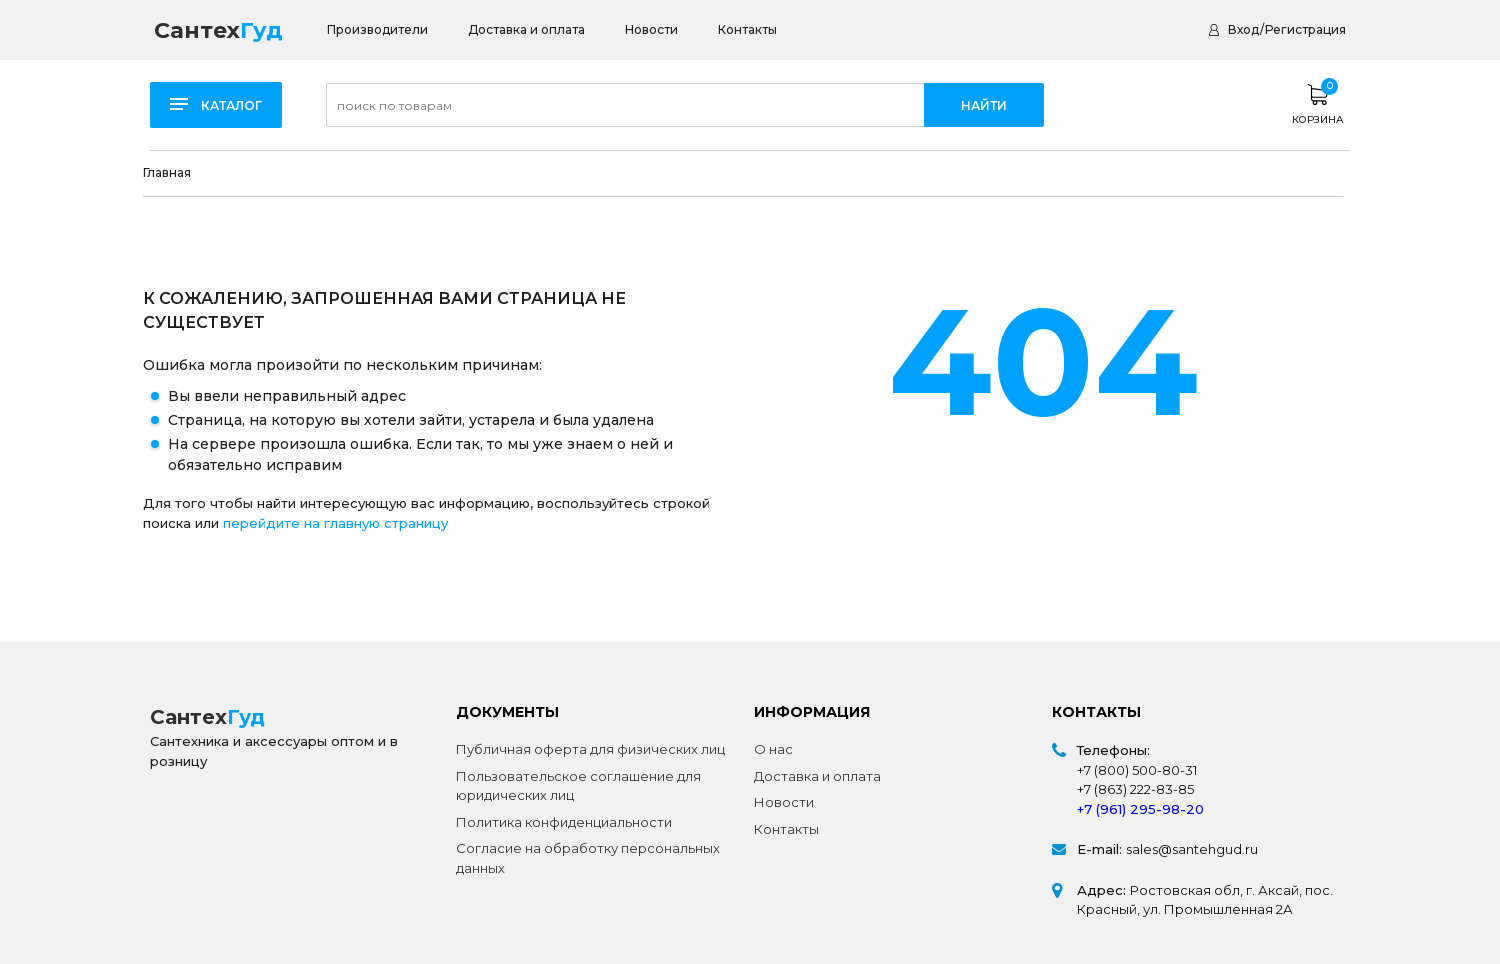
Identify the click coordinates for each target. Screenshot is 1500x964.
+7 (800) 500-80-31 (1137, 770)
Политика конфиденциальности (564, 822)
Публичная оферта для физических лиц (590, 749)
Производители (377, 29)
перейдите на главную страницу (335, 523)
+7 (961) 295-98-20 (1140, 809)
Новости (651, 29)
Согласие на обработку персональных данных (588, 858)
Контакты (747, 29)
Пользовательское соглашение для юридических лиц (578, 786)
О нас (773, 749)
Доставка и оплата (526, 29)
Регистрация (1305, 29)
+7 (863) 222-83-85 (1135, 789)
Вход (1243, 29)
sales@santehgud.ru (1192, 849)
